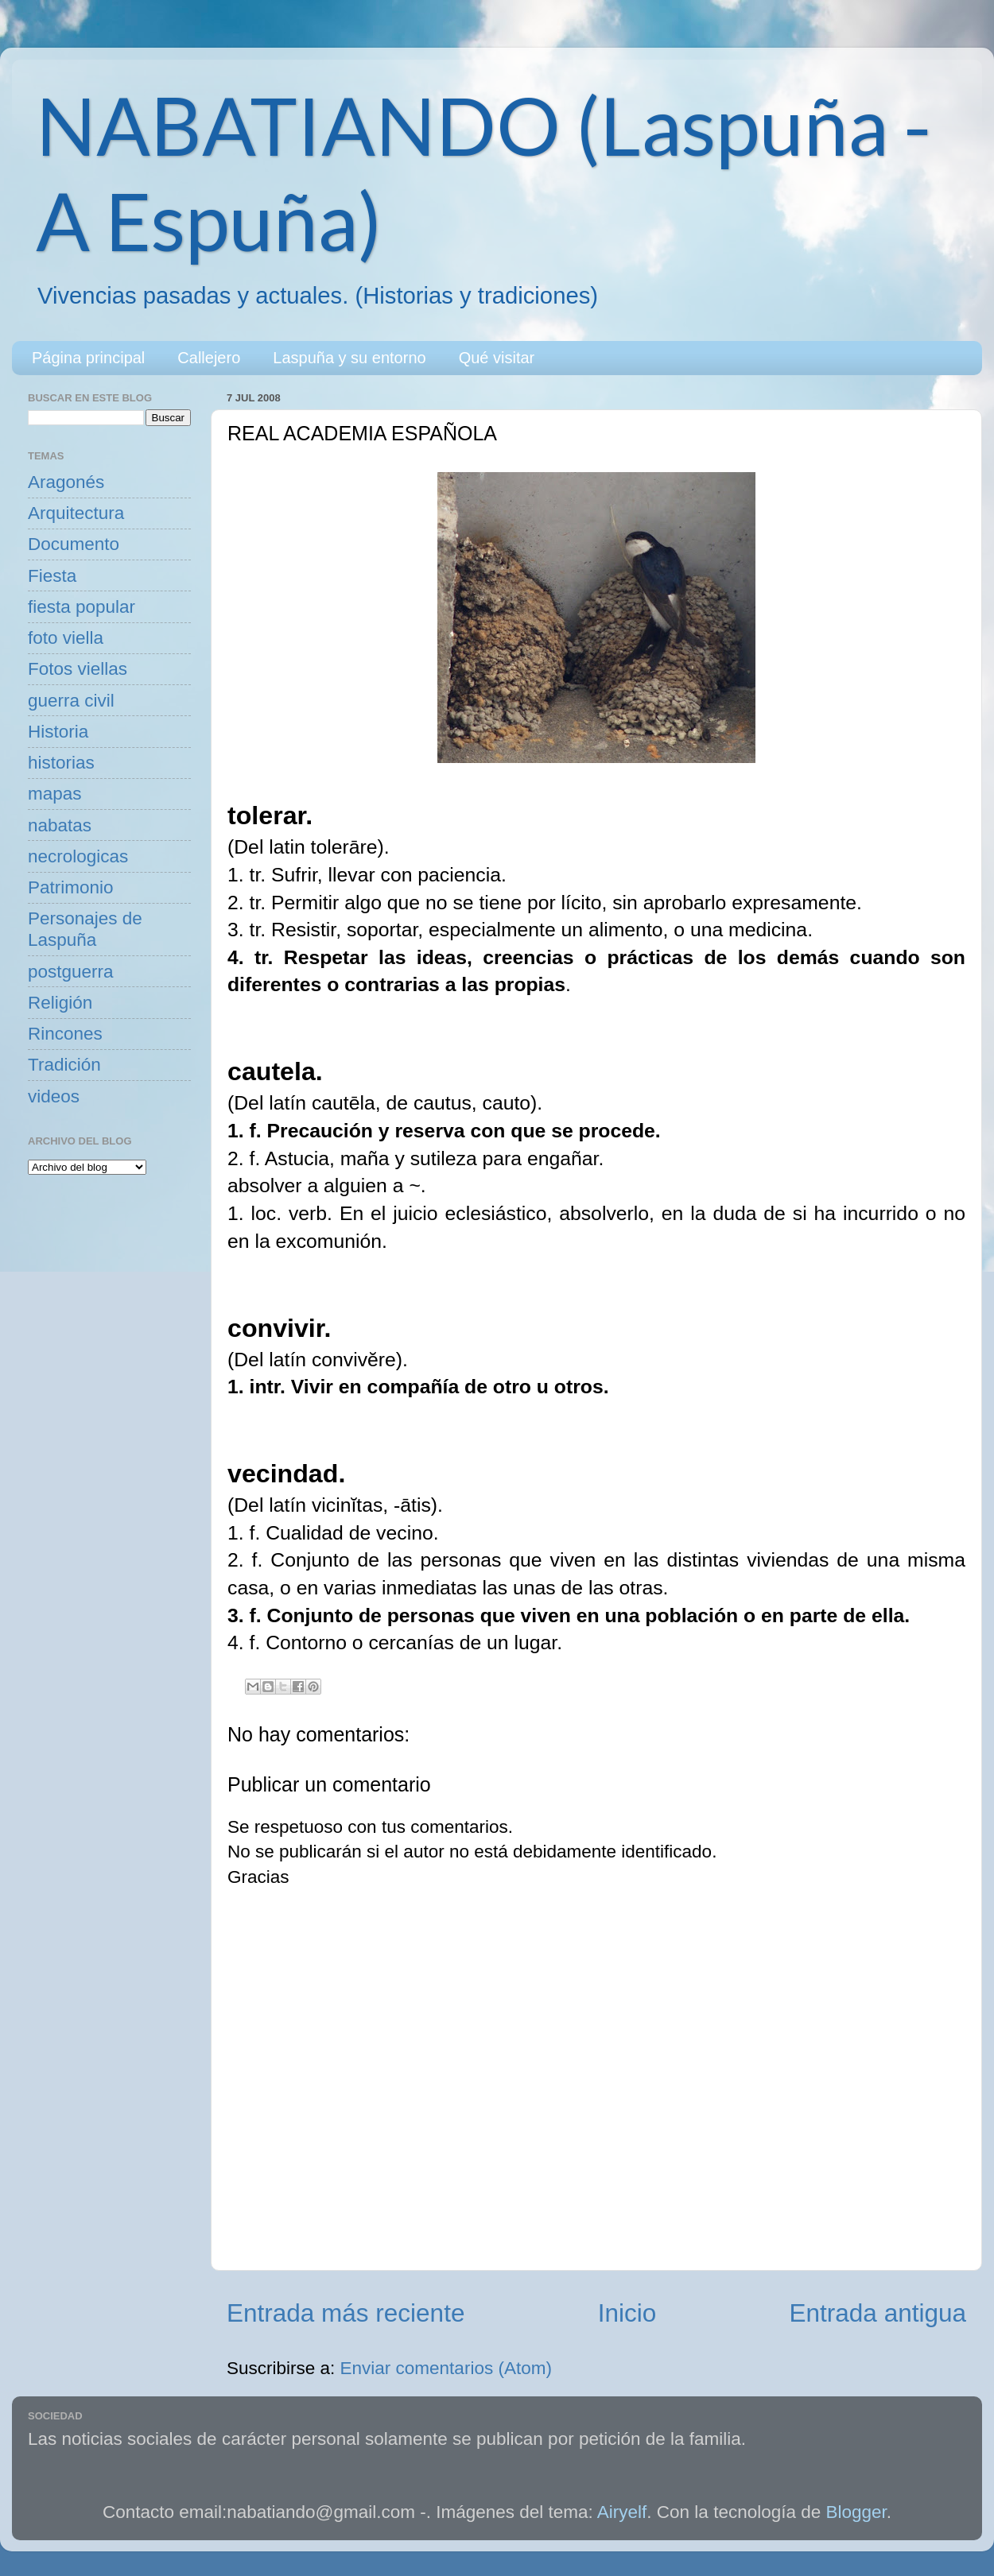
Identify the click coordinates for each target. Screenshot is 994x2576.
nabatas (59, 825)
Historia (58, 732)
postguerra (71, 972)
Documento (73, 544)
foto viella (65, 638)
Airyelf (622, 2512)
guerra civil (71, 701)
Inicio (627, 2313)
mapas (55, 794)
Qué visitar (497, 357)
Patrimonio (71, 887)
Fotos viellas (77, 669)
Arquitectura (76, 513)
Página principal (88, 357)
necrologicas (78, 856)
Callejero (208, 357)
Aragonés (66, 482)
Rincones (65, 1034)
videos (54, 1096)
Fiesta (52, 576)
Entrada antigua (878, 2313)
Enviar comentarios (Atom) (446, 2368)
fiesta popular (81, 607)
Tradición (64, 1065)
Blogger (856, 2512)
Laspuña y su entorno (349, 357)
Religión (60, 1003)
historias (61, 763)
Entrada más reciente (345, 2313)
